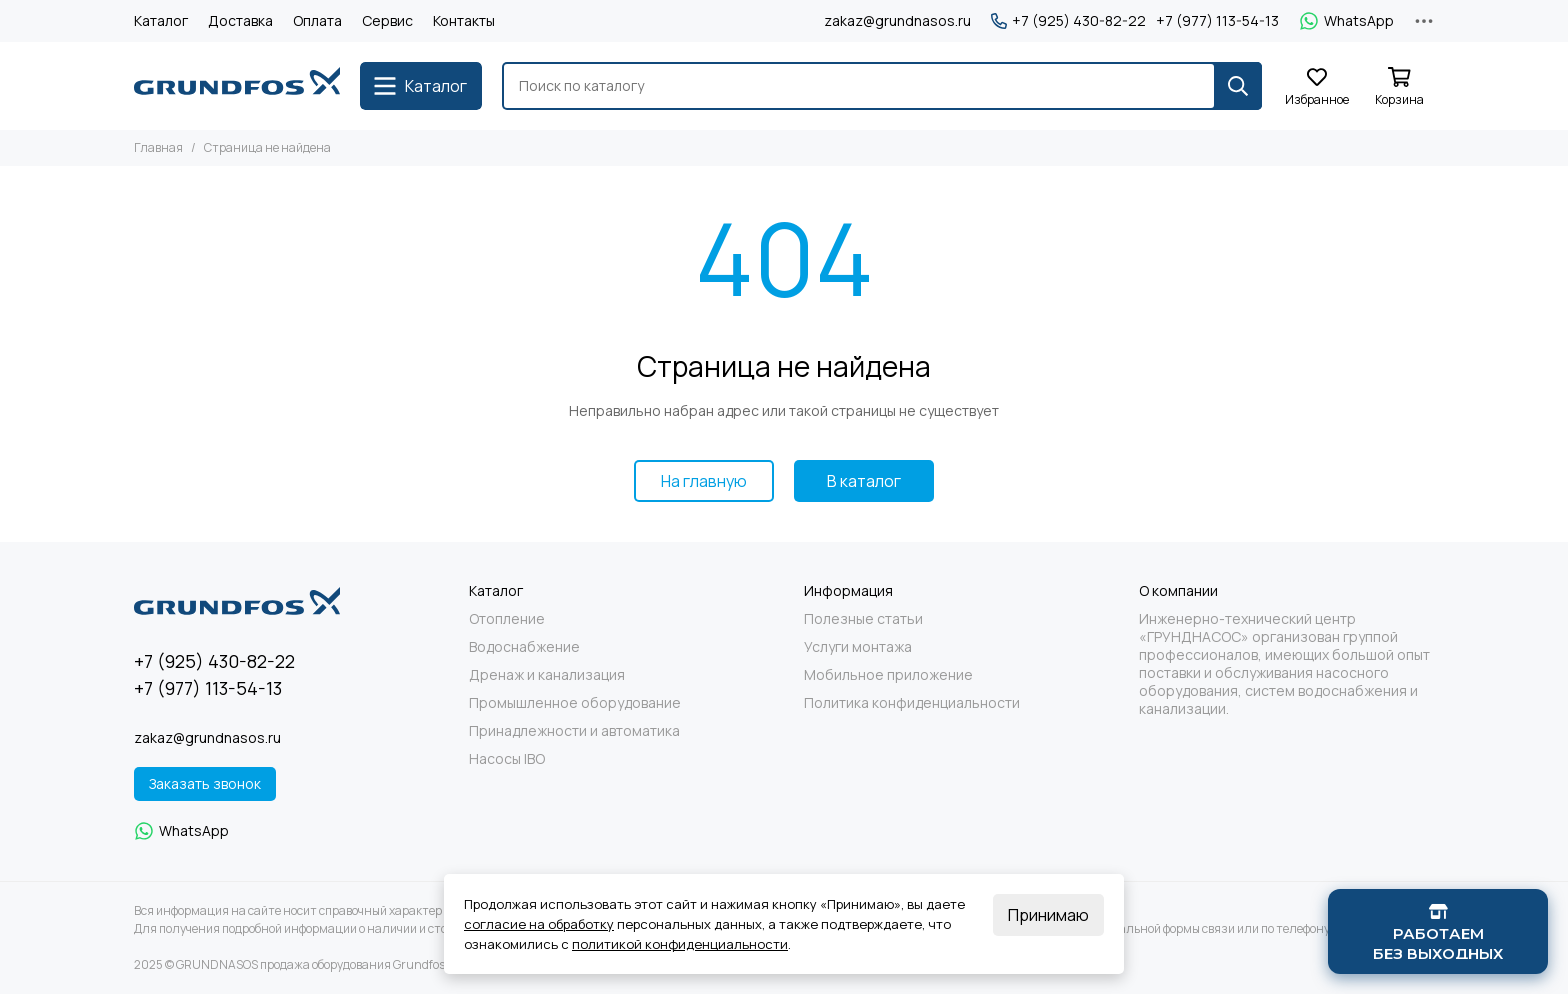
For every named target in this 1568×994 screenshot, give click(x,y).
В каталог (864, 481)
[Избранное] (1317, 87)
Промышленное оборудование (575, 703)
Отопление (507, 619)
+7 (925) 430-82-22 (1068, 21)
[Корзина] (1399, 87)
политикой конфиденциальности (680, 944)
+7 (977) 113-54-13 (1217, 21)
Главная (158, 147)
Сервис (387, 20)
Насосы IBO (507, 759)
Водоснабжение (524, 647)
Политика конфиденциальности (912, 703)
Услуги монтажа (858, 647)
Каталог (161, 20)
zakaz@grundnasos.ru (897, 20)
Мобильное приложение (888, 675)
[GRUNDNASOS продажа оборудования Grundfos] (237, 86)
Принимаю (1048, 915)
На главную (704, 481)
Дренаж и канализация (547, 675)
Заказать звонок (205, 783)
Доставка (240, 20)
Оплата (317, 20)
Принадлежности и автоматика (574, 731)
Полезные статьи (863, 619)
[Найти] (1238, 86)
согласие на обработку (539, 924)
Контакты (464, 20)
